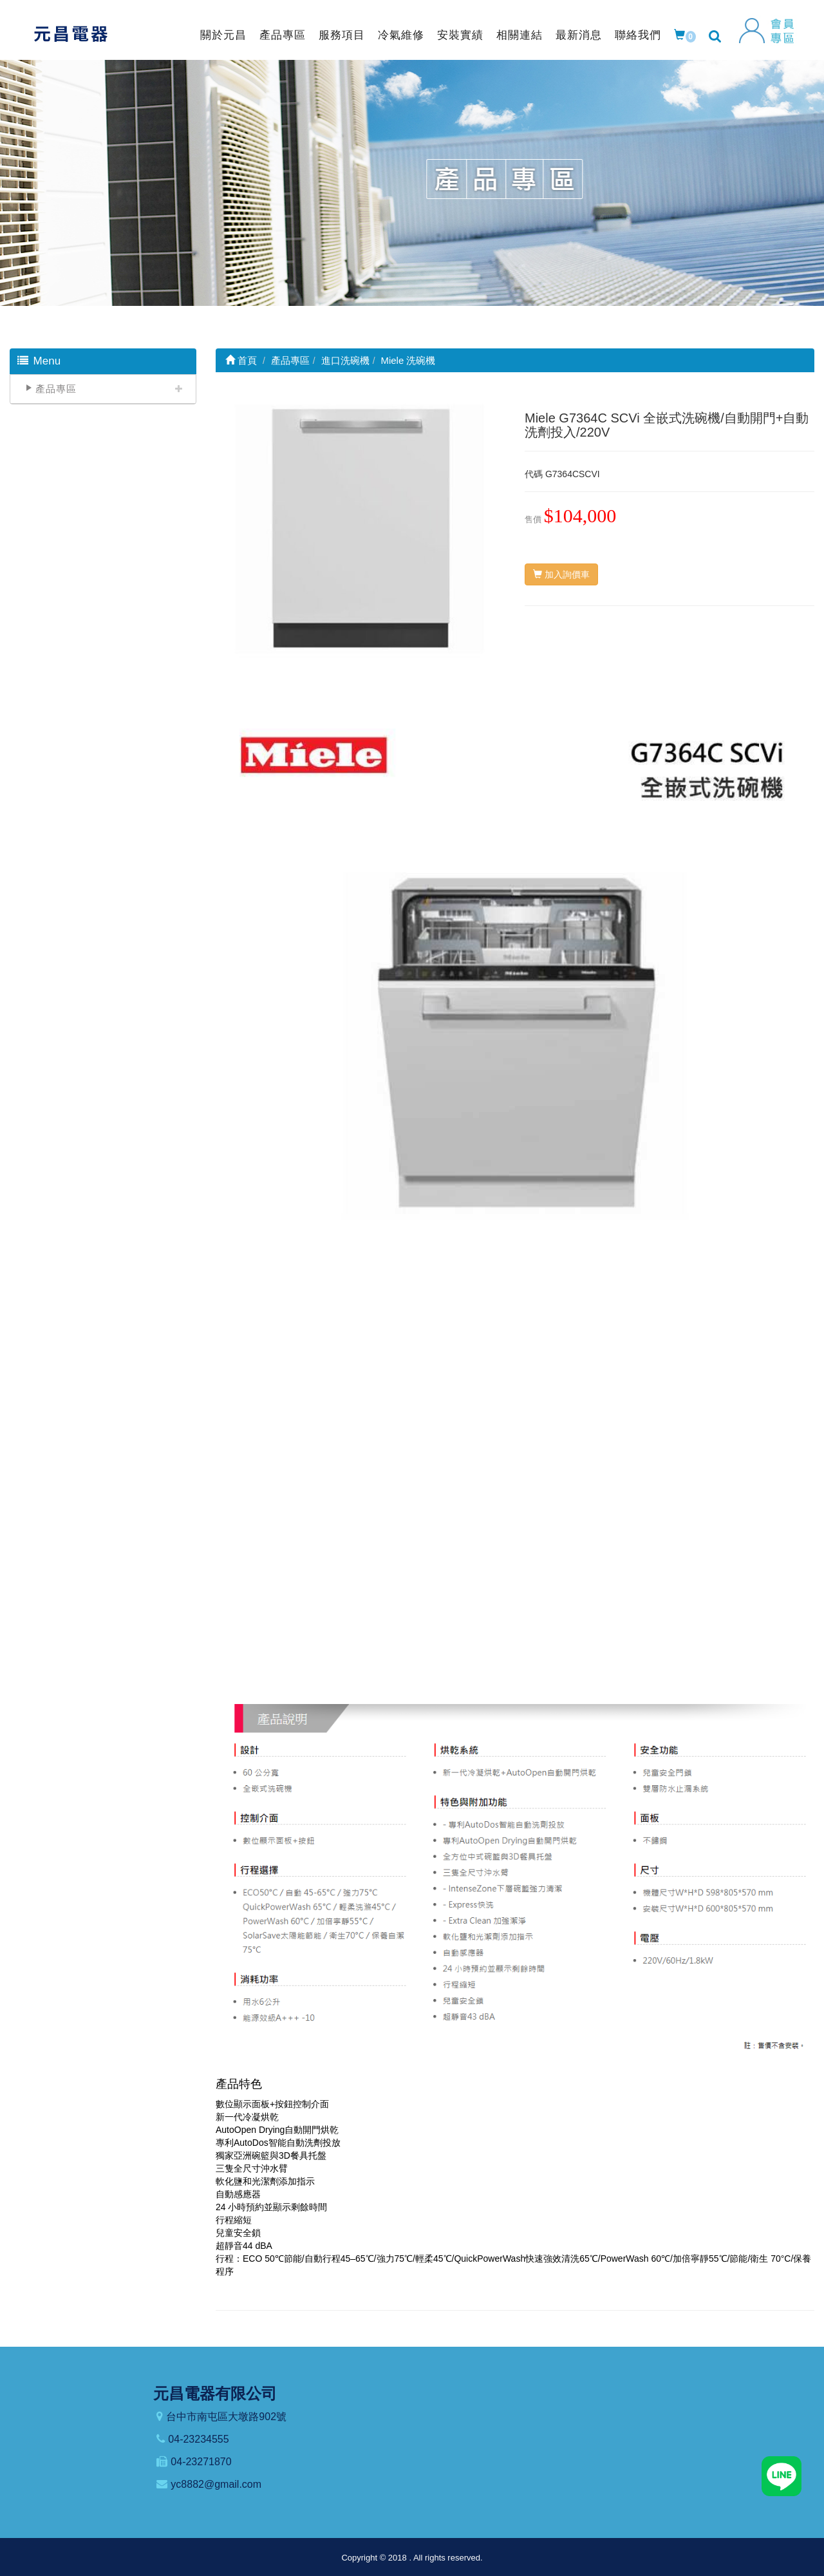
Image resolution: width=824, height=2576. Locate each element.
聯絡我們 (638, 35)
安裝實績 (460, 35)
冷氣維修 (401, 35)
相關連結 (519, 35)
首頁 (241, 360)
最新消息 (579, 35)
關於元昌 (223, 35)
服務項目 (342, 35)
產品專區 (282, 35)
